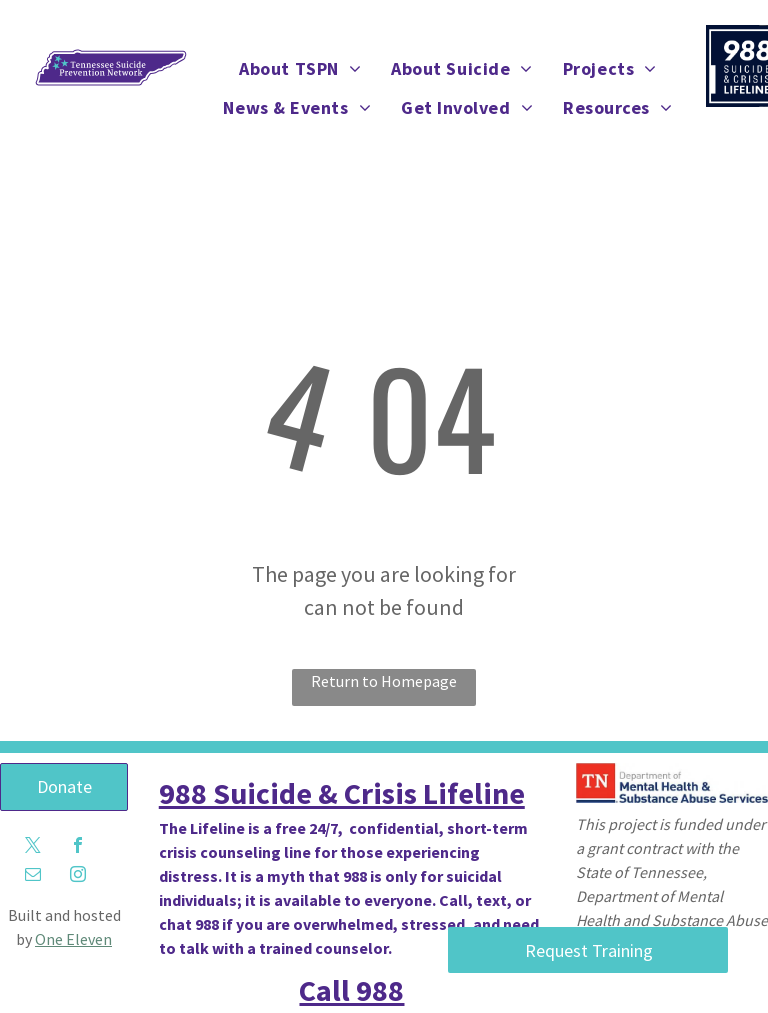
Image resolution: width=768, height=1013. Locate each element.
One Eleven (73, 939)
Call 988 (351, 990)
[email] (33, 876)
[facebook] (78, 847)
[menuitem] (300, 69)
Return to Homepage (384, 681)
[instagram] (78, 876)
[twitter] (33, 847)
